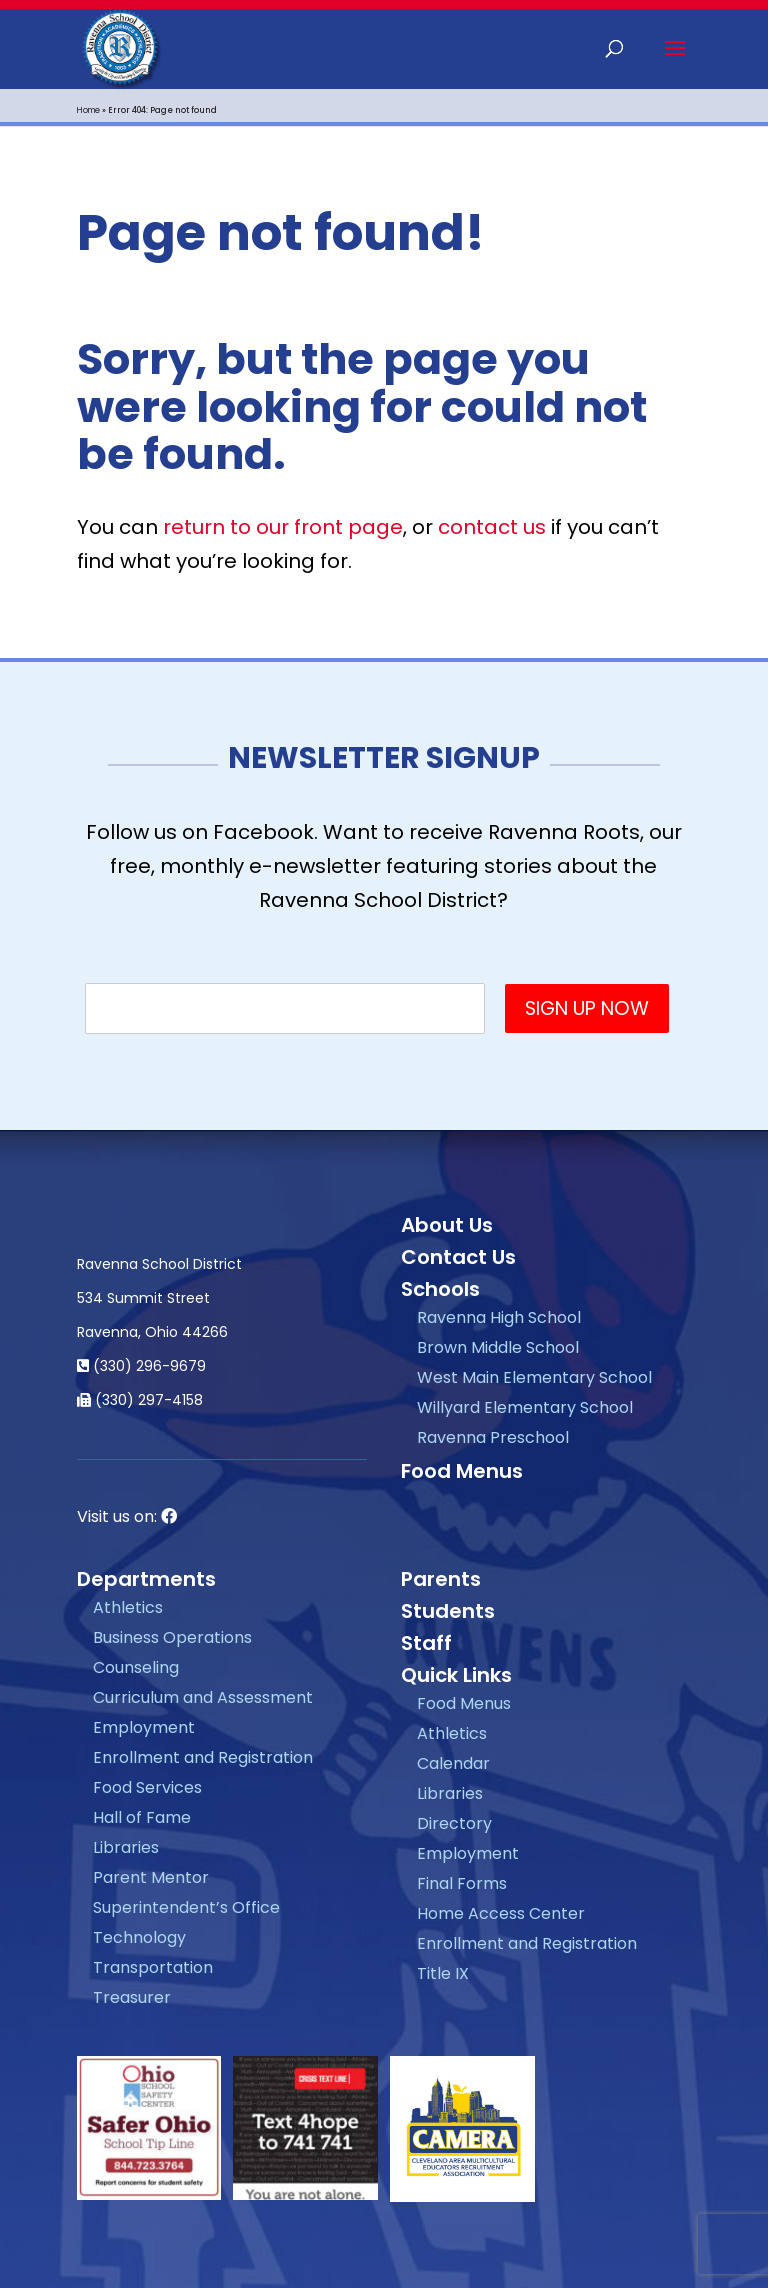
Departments (146, 1579)
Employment (144, 1727)
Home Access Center (501, 1913)
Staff (426, 1643)
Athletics (128, 1607)
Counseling (136, 1667)
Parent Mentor (151, 1877)
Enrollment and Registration (203, 1757)
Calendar (453, 1763)
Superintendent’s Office (186, 1907)
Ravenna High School (499, 1317)
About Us (447, 1225)
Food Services (147, 1787)
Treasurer (132, 1997)
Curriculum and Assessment (203, 1697)
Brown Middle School (498, 1347)
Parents (441, 1579)
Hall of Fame (142, 1817)
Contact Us (458, 1257)
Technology (139, 1937)
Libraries (126, 1847)
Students (448, 1611)
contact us (492, 527)
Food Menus (462, 1471)
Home (88, 110)
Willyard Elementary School (525, 1407)
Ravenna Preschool (493, 1437)
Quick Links (456, 1675)
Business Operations (172, 1637)
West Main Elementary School (534, 1377)
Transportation (153, 1967)
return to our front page (283, 527)
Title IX (443, 1973)
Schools (440, 1289)
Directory (454, 1823)
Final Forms (462, 1883)
